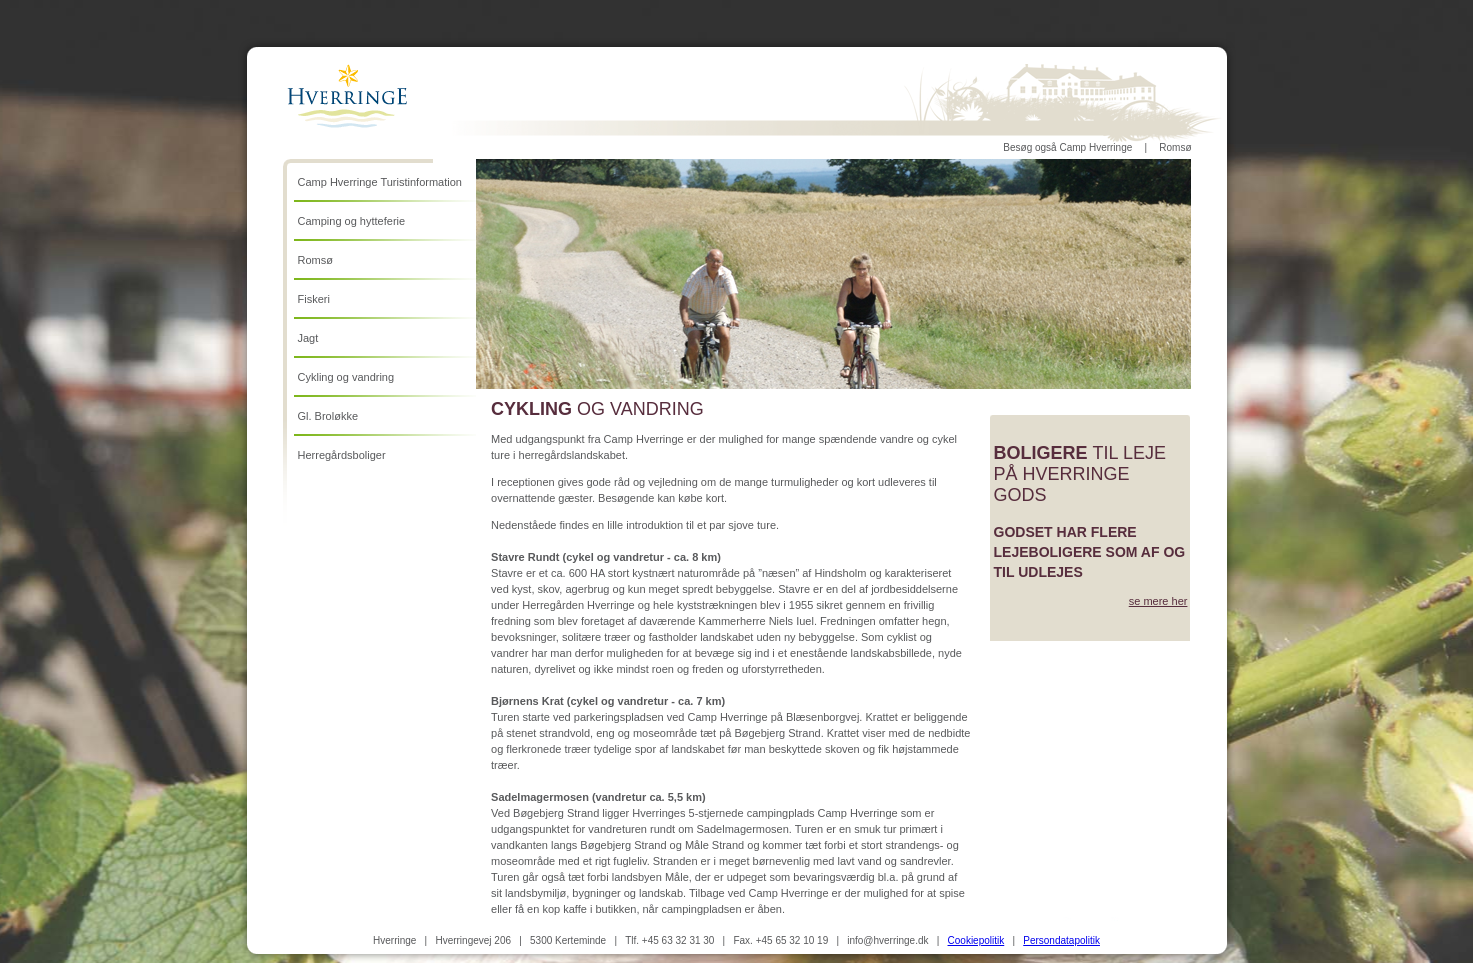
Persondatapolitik (1061, 940)
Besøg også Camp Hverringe (1067, 147)
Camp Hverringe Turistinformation (380, 182)
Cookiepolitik (976, 940)
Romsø (1175, 147)
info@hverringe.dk (887, 940)
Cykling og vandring (346, 377)
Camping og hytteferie (352, 221)
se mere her (1158, 601)
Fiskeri (314, 299)
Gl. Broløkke (328, 416)
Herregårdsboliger (342, 455)
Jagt (308, 338)
